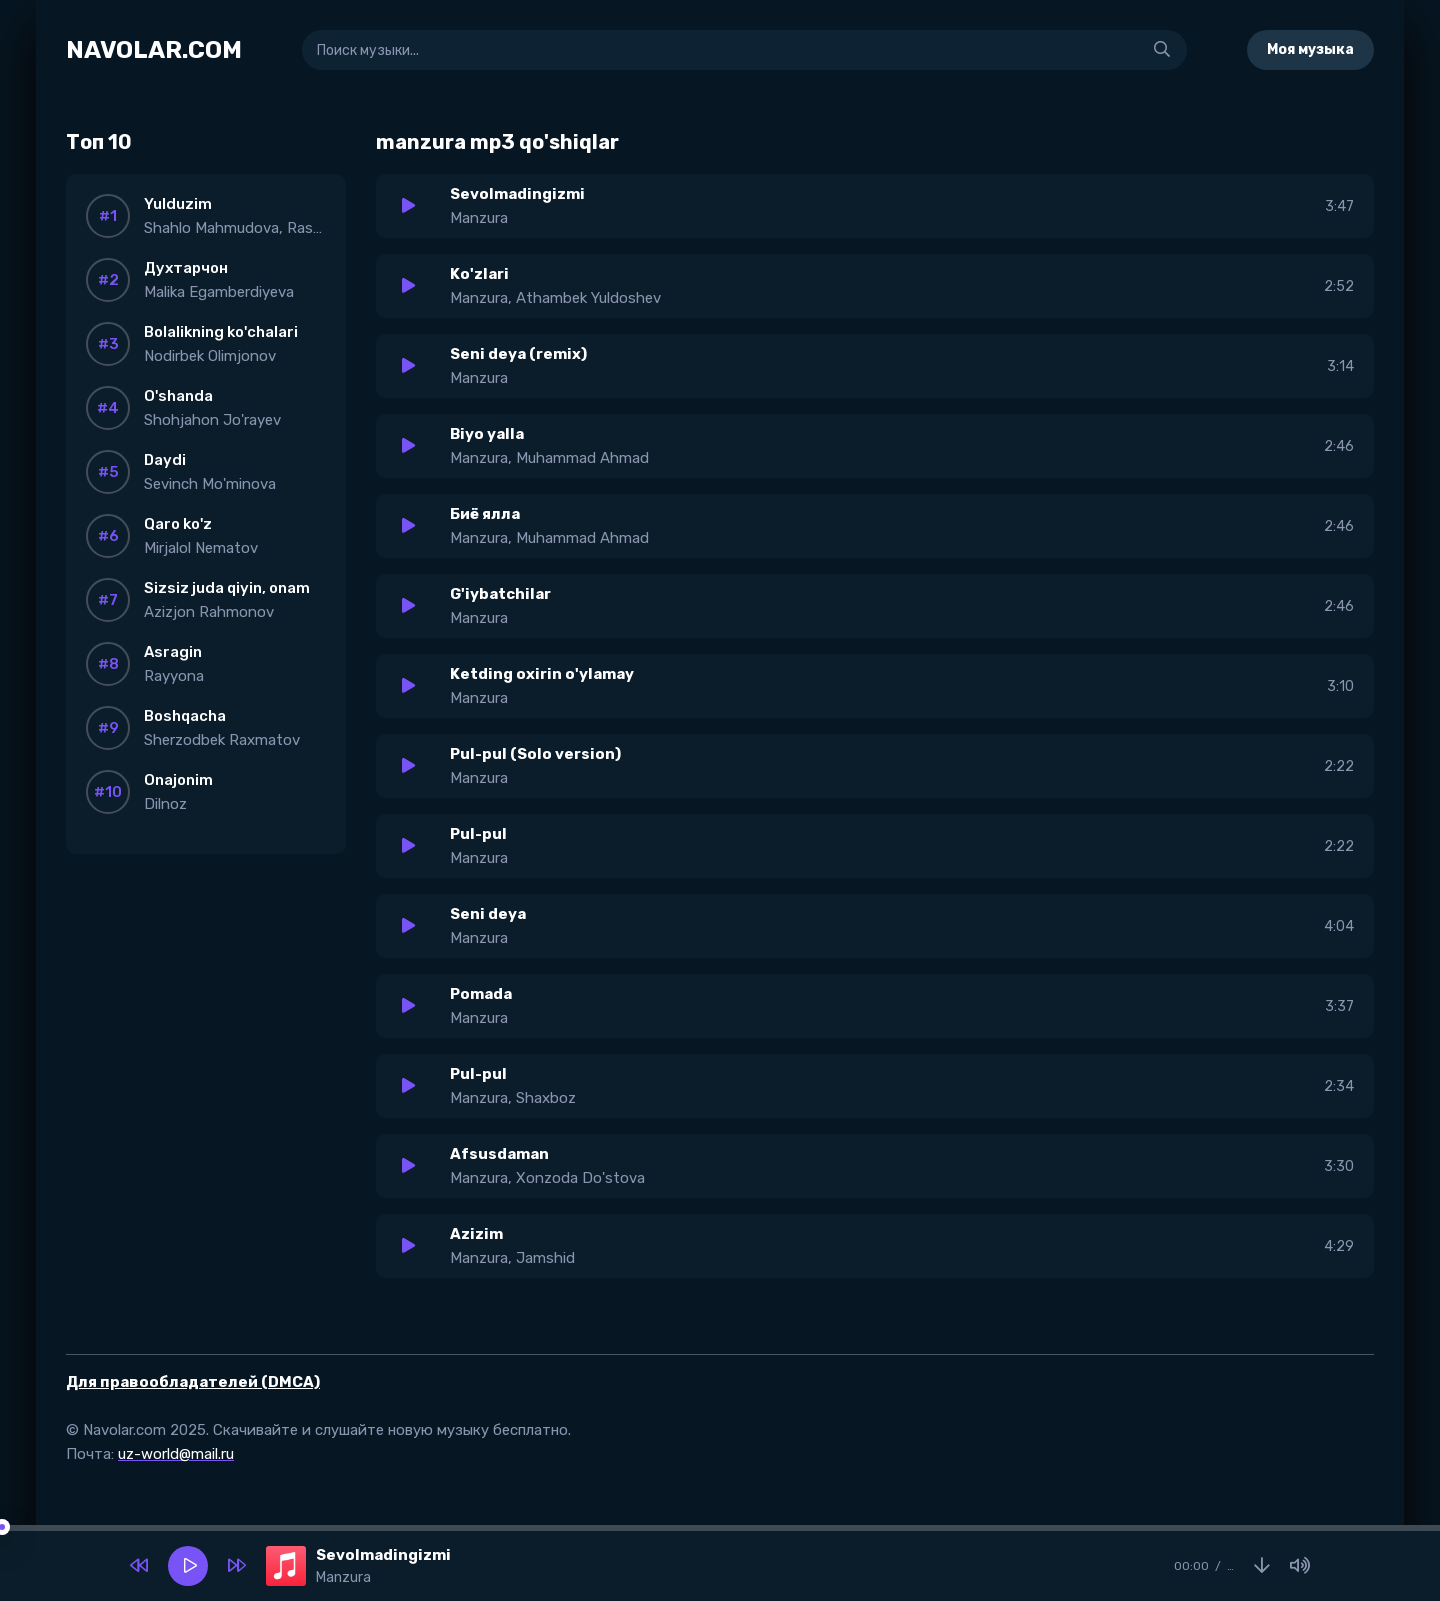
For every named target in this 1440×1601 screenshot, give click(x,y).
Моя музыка (1310, 49)
